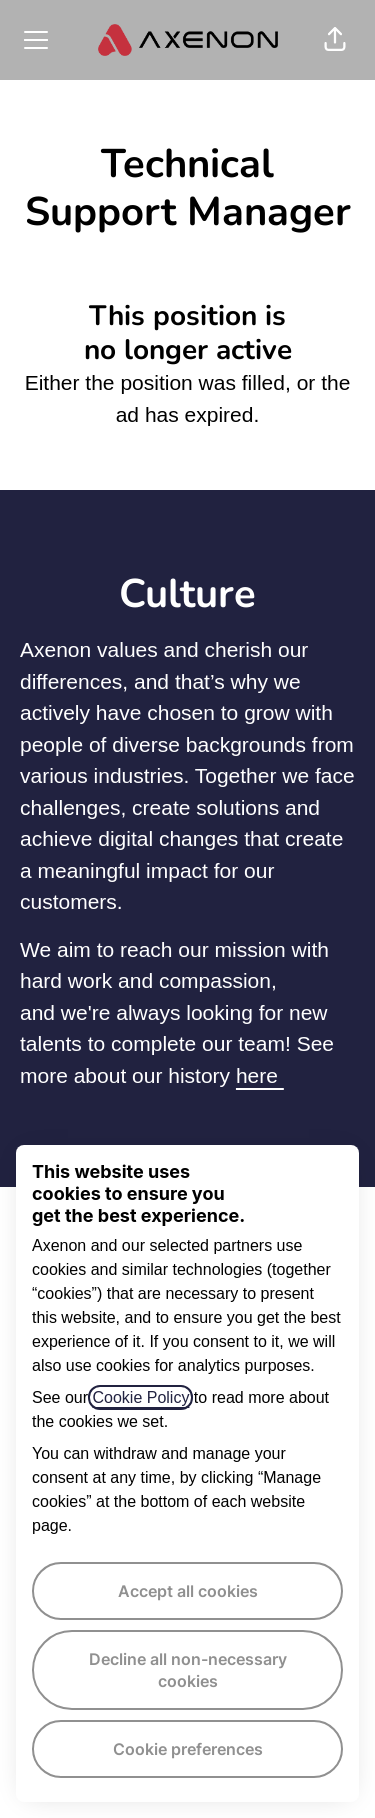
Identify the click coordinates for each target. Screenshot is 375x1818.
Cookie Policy (140, 1397)
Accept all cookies (188, 1591)
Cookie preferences (188, 1749)
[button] (335, 40)
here (260, 1075)
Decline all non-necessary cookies (188, 1670)
